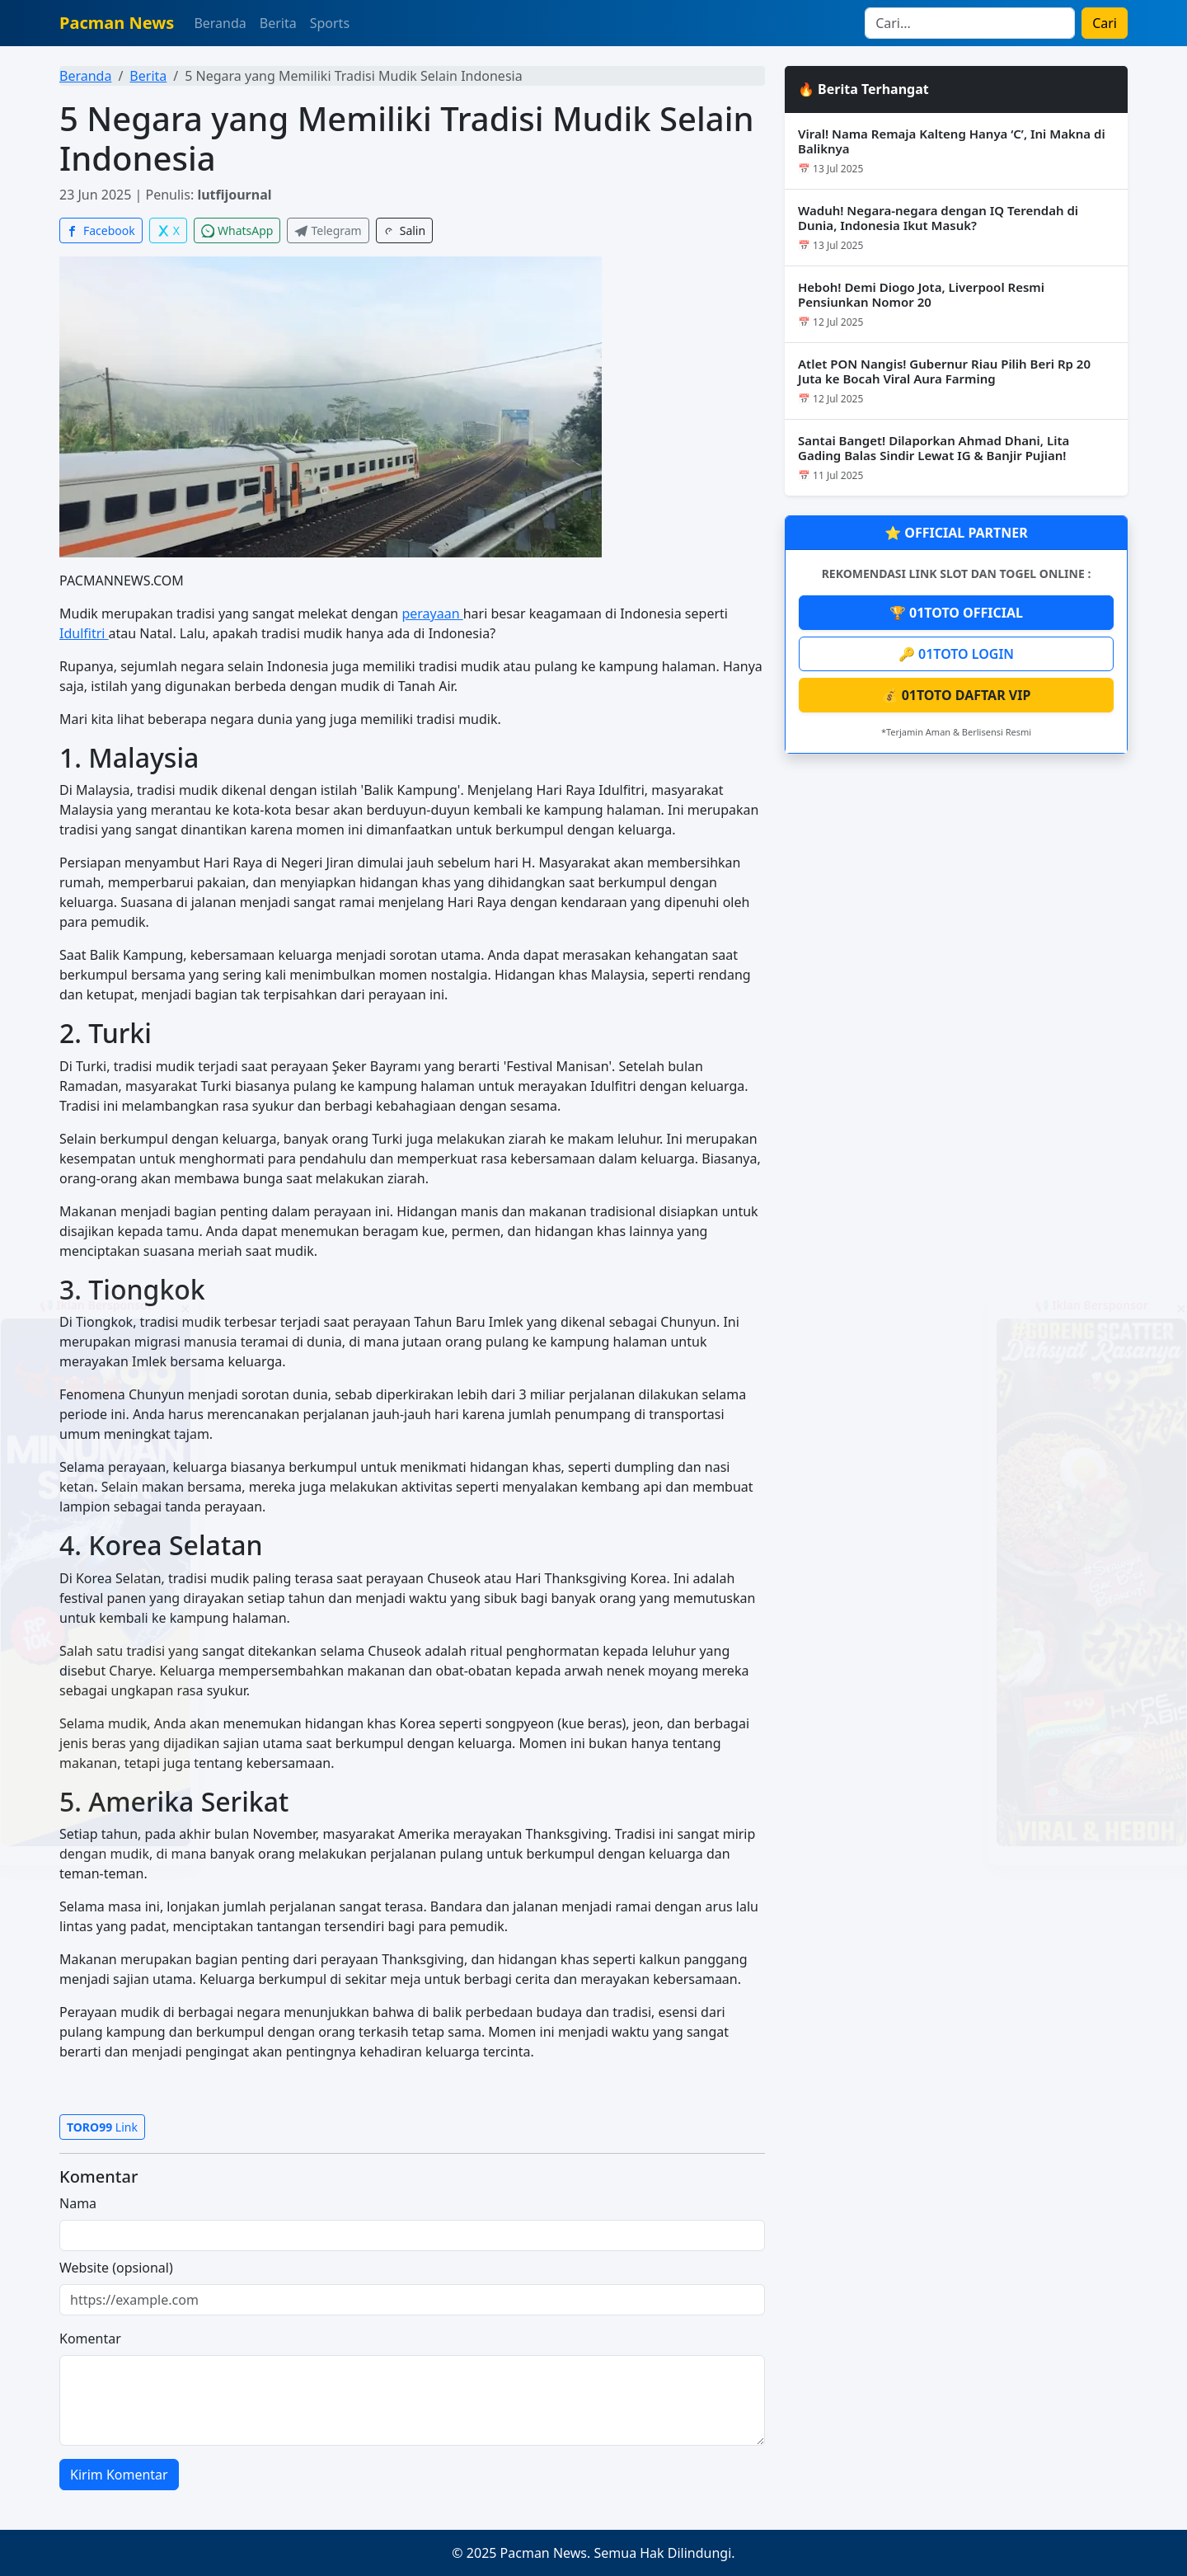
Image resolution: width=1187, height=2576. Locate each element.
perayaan (431, 613)
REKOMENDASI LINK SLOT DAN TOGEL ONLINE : (956, 573)
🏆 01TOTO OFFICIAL (956, 613)
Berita (278, 23)
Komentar (90, 2338)
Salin (404, 230)
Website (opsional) (116, 2268)
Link (102, 2127)
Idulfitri (84, 633)
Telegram (327, 230)
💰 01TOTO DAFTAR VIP (956, 695)
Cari (1104, 23)
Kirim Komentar (119, 2475)
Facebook (101, 230)
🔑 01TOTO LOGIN (956, 654)
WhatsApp (237, 230)
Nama (77, 2203)
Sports (330, 23)
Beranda (220, 23)
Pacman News (116, 23)
